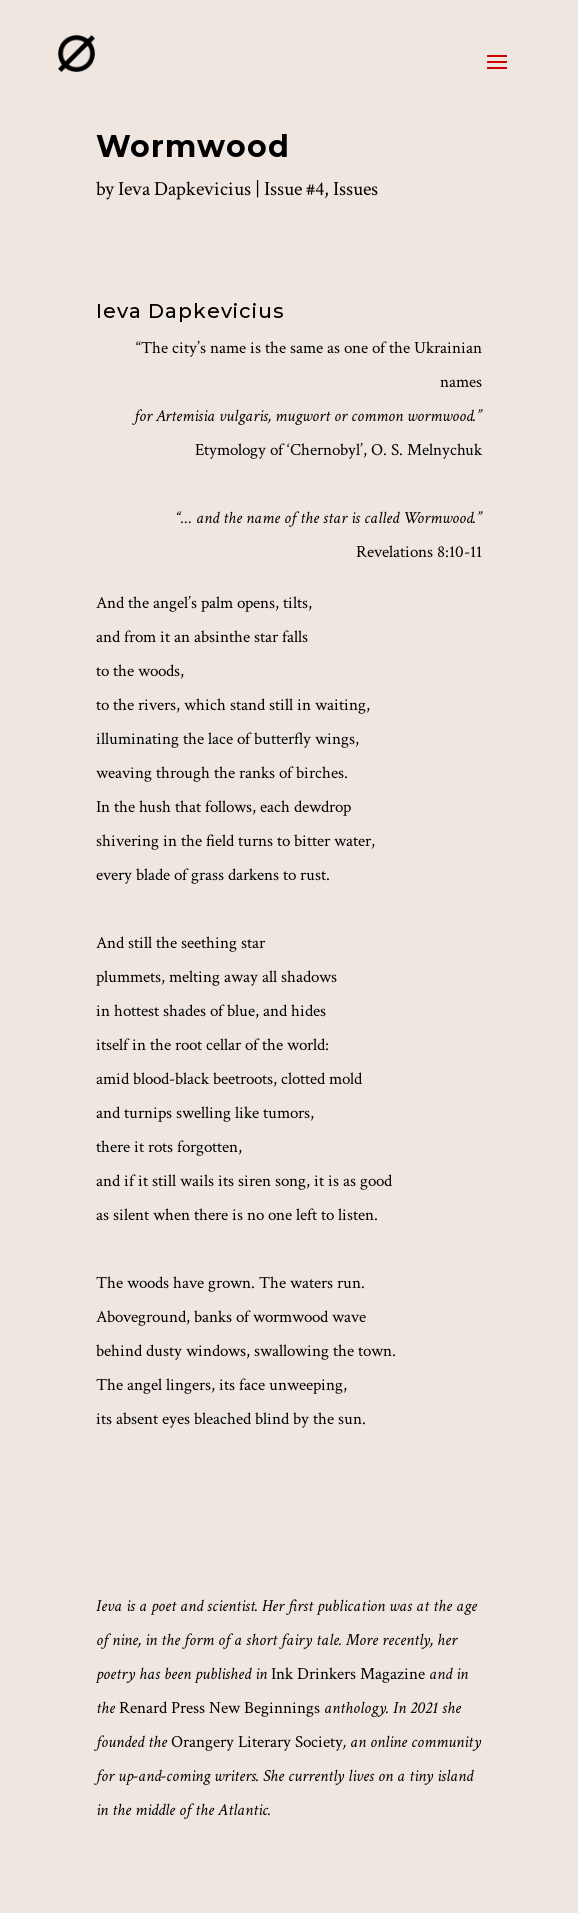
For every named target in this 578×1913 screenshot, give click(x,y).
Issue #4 (294, 189)
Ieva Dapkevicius (184, 189)
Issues (355, 189)
